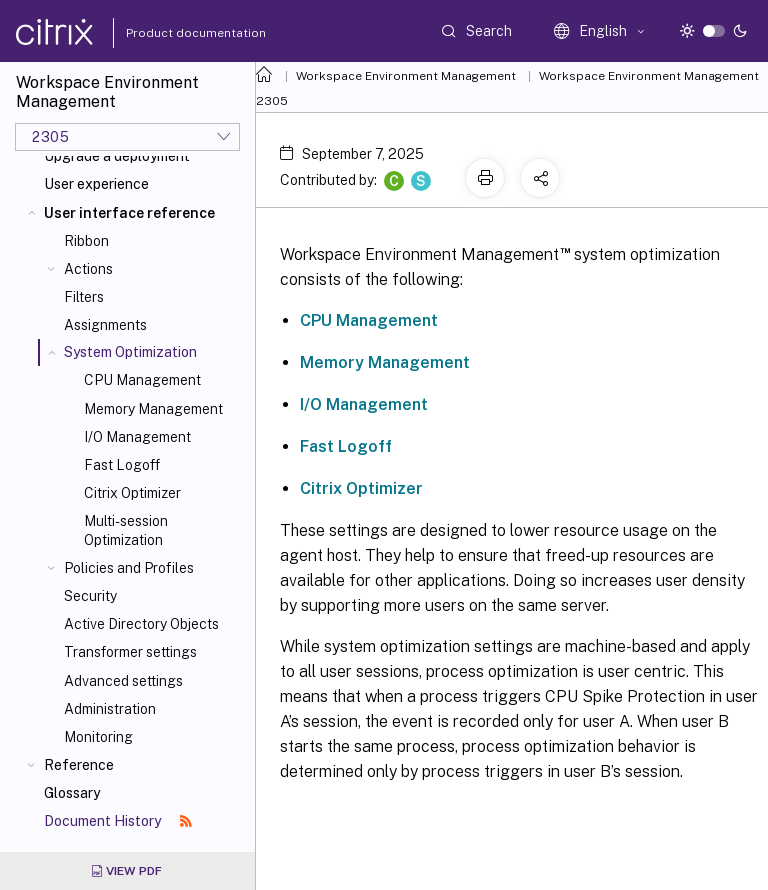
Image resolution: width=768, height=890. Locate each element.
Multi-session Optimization (126, 530)
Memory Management (153, 409)
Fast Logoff (122, 465)
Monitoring (98, 737)
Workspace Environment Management (406, 76)
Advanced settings (123, 681)
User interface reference (129, 213)
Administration (110, 709)
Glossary (72, 793)
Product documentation (171, 33)
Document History (118, 821)
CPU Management (142, 380)
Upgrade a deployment (117, 156)
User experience (96, 184)
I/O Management (137, 437)
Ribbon (86, 241)
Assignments (105, 325)
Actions (88, 269)
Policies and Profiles (129, 568)
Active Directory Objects (141, 624)
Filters (84, 297)
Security (90, 596)
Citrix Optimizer (132, 493)
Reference (79, 765)
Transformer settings (130, 652)
